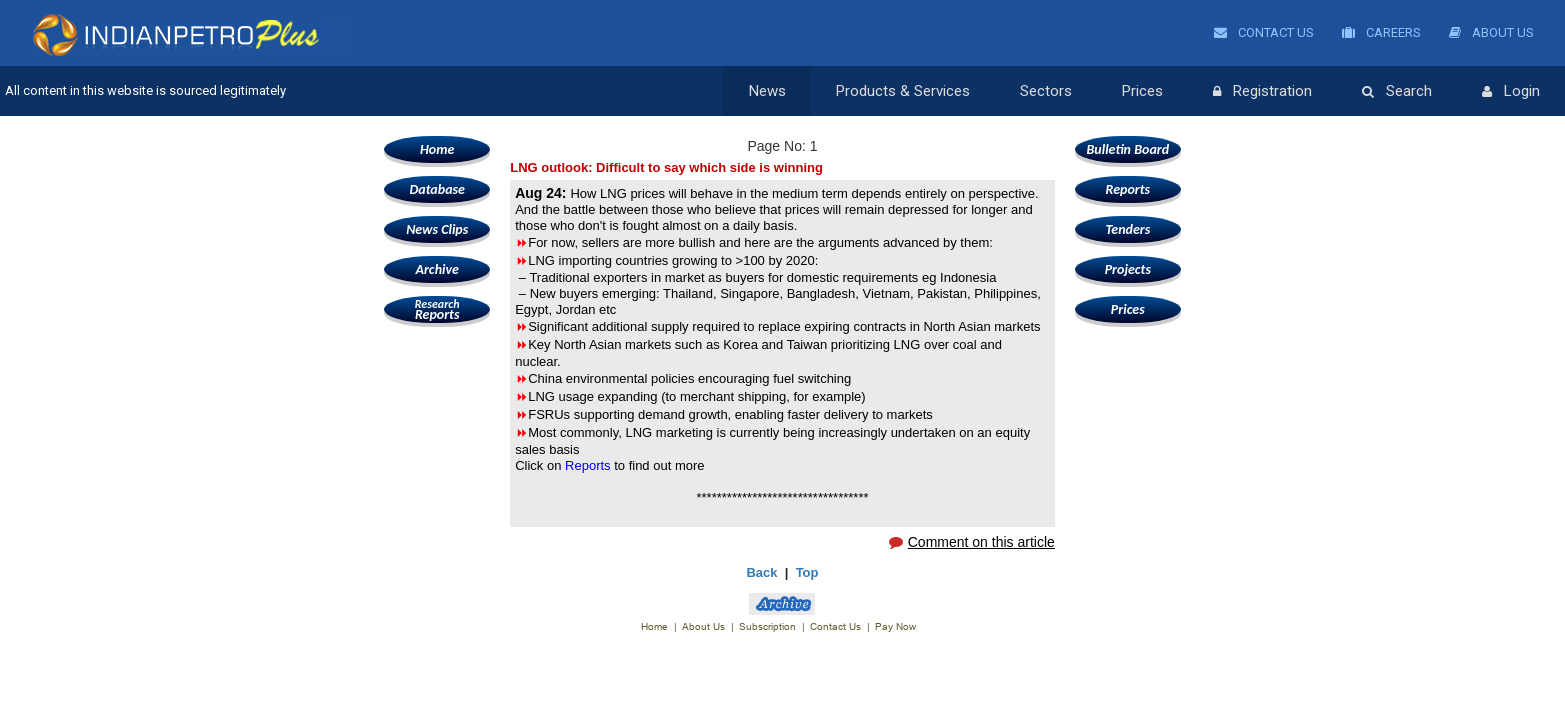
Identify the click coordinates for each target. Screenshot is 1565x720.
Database (436, 189)
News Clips (437, 229)
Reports (437, 309)
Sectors (1046, 91)
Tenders (1127, 229)
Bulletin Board (1128, 149)
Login (1511, 92)
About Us (1491, 32)
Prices (1142, 91)
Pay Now (895, 626)
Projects (1128, 269)
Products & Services (903, 91)
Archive (436, 269)
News (767, 91)
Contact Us (1264, 32)
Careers (1381, 32)
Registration (1262, 92)
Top (807, 572)
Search (1397, 92)
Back (761, 572)
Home (437, 149)
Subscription (767, 626)
